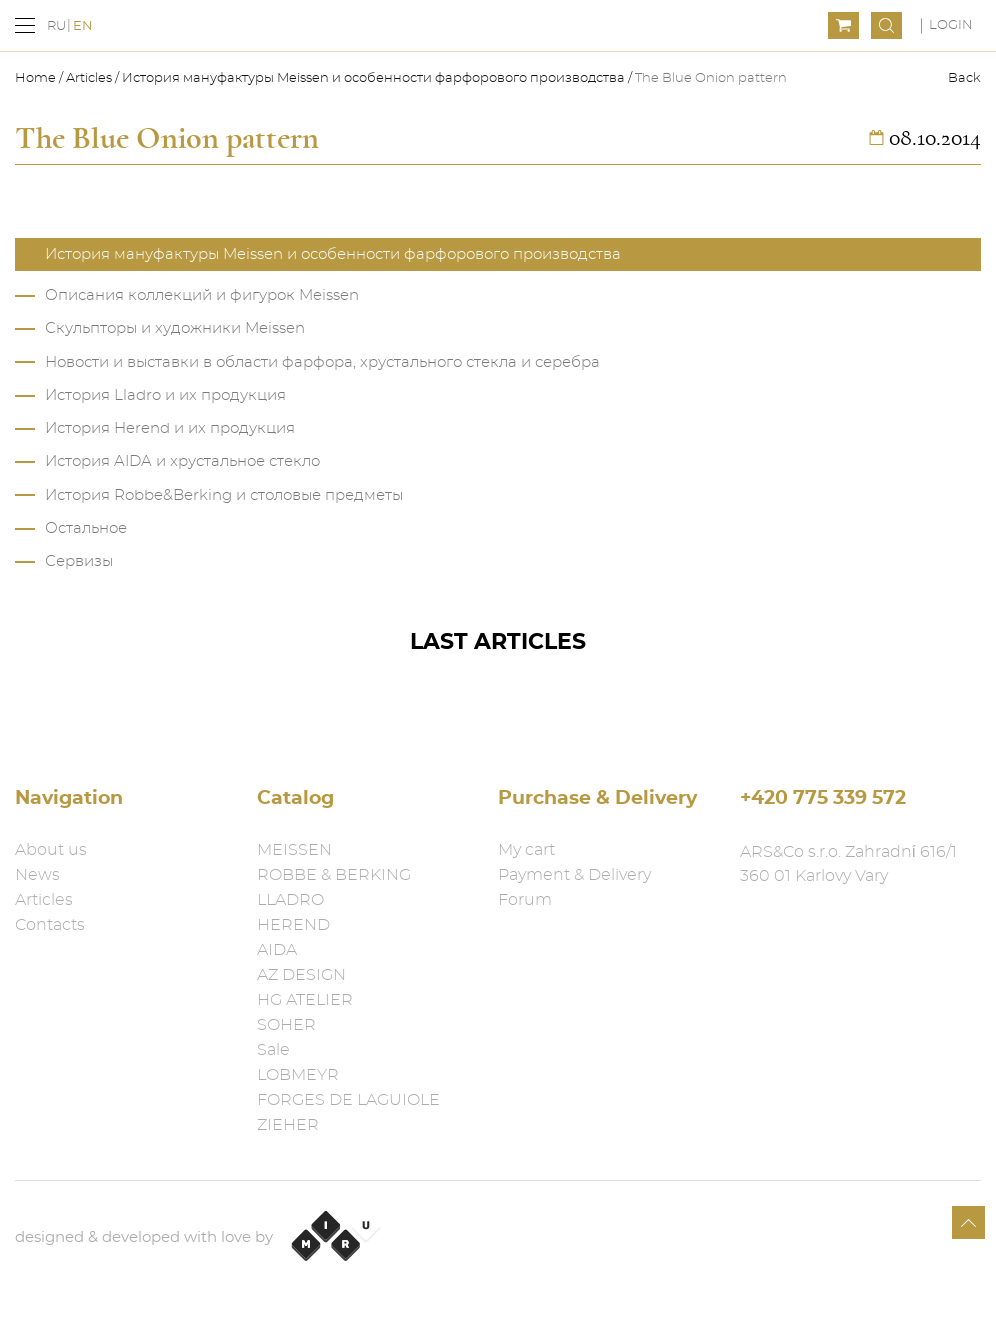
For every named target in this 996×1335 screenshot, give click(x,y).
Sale (273, 1050)
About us (51, 850)
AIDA (277, 950)
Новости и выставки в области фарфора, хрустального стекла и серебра (322, 362)
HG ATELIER (305, 1000)
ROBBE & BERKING (334, 875)
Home (37, 78)
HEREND (293, 925)
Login (951, 25)
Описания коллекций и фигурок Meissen (202, 295)
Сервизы (79, 561)
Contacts (50, 925)
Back (964, 78)
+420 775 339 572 (823, 798)
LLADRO (290, 900)
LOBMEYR (298, 1075)
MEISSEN (294, 850)
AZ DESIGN (301, 975)
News (37, 875)
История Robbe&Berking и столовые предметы (224, 495)
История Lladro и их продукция (165, 395)
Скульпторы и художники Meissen (175, 328)
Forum (525, 900)
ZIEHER (288, 1125)
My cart (526, 850)
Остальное (86, 528)
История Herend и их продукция (170, 428)
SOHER (286, 1025)
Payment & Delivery (574, 875)
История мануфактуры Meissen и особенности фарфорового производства (373, 78)
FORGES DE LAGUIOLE (348, 1100)
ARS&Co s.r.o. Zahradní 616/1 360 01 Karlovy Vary (848, 864)
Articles (89, 78)
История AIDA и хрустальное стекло (182, 461)
